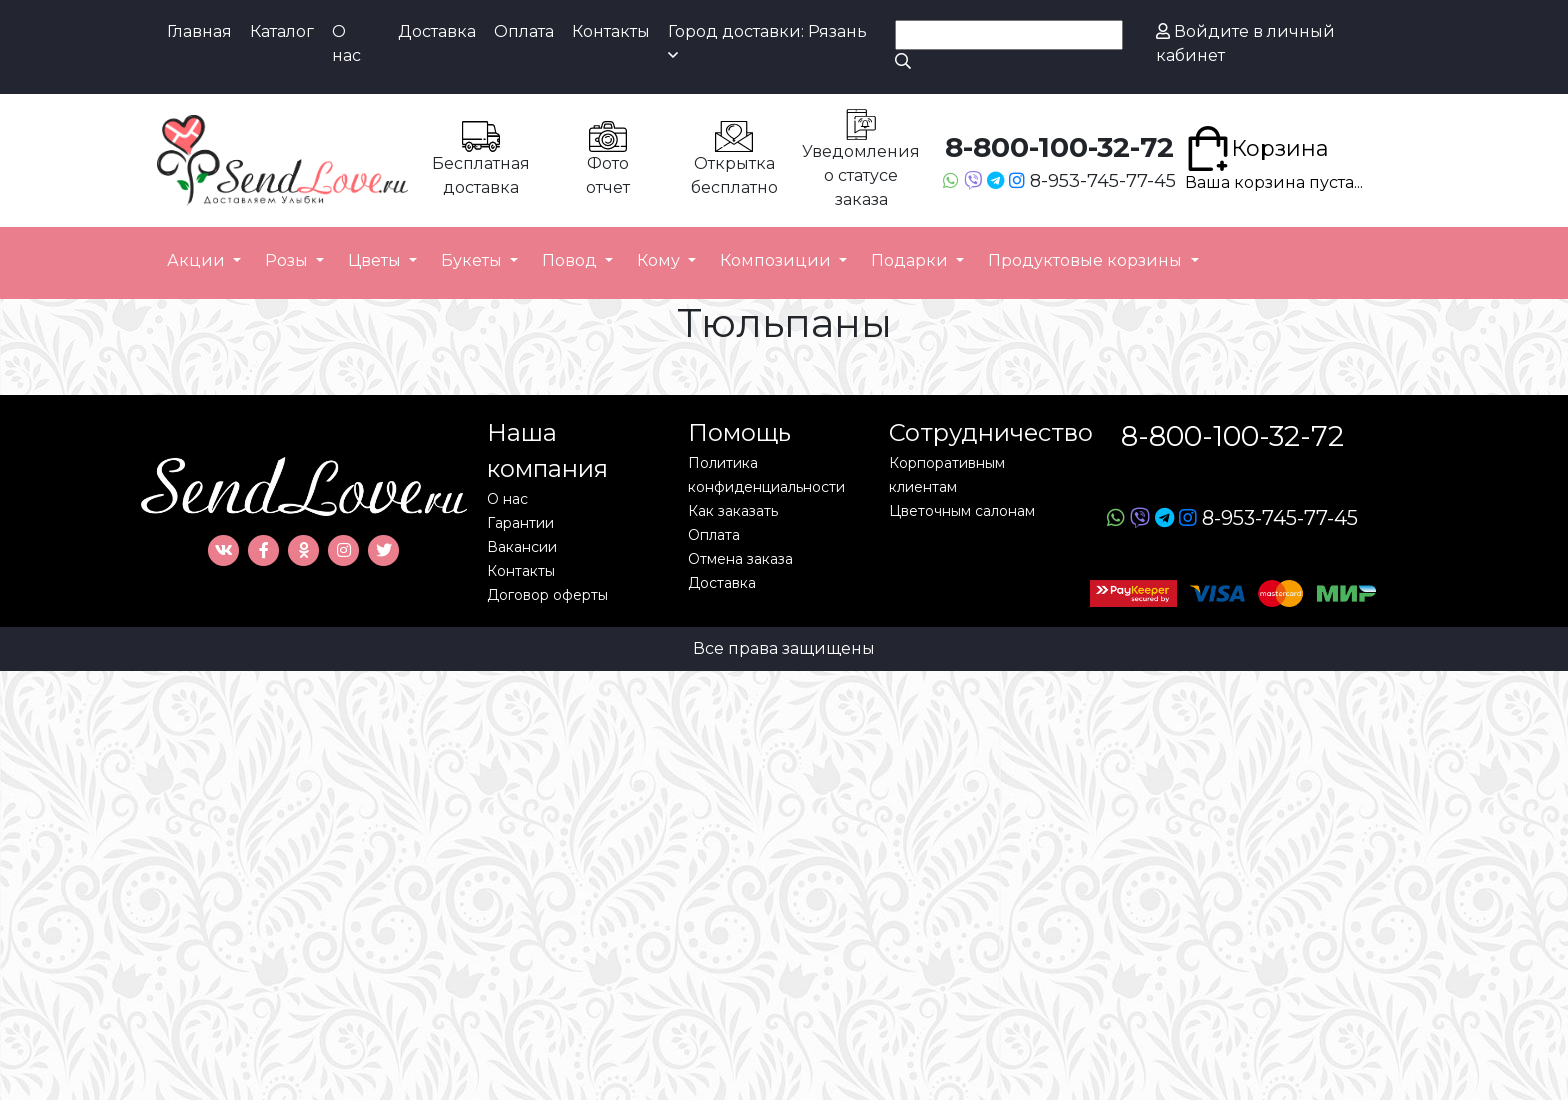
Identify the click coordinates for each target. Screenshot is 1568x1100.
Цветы (376, 260)
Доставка (437, 31)
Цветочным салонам (962, 511)
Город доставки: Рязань (767, 42)
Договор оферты (547, 595)
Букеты (473, 260)
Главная (199, 31)
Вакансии (522, 547)
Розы (288, 260)
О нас (346, 43)
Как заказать (733, 511)
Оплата (524, 31)
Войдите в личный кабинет (1245, 43)
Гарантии (520, 523)
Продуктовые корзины (1087, 260)
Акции (198, 260)
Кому (660, 260)
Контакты (611, 31)
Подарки (911, 260)
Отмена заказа (740, 559)
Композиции (777, 260)
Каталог (282, 31)
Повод (571, 260)
